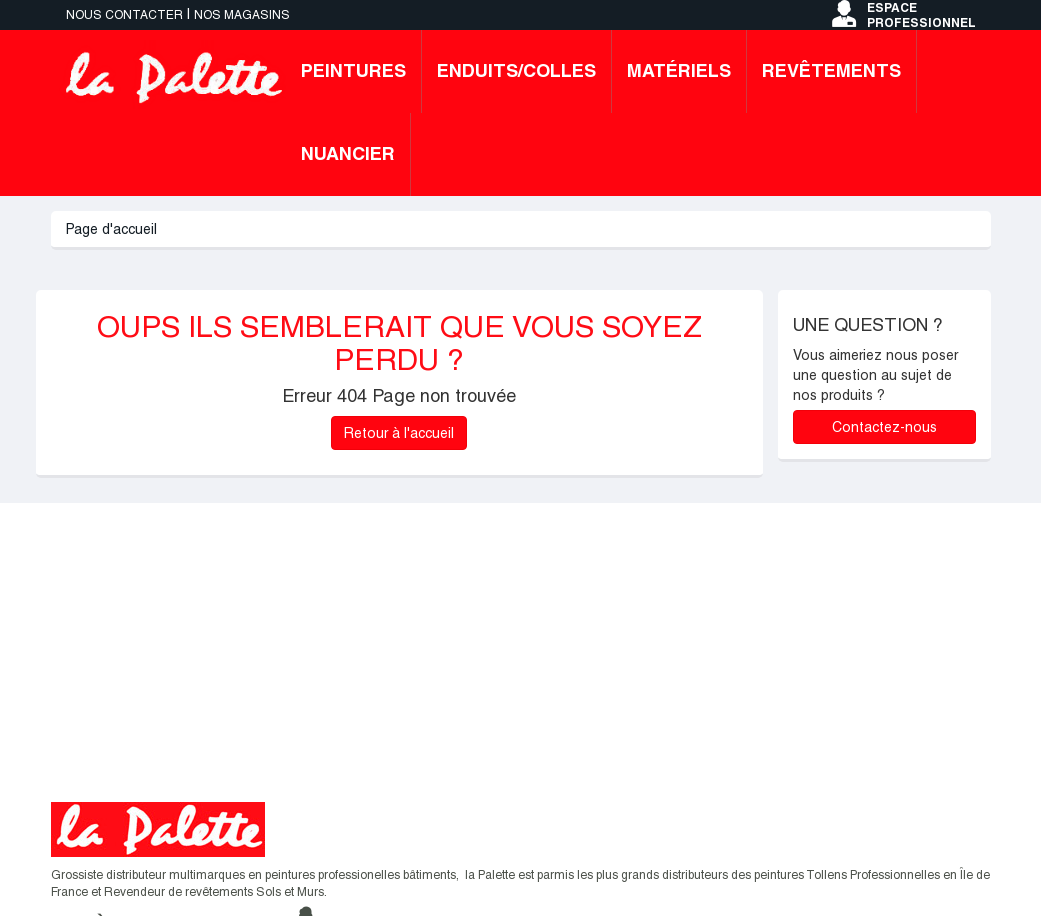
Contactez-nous (884, 427)
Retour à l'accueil (399, 433)
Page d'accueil (111, 229)
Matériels (679, 70)
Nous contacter (124, 15)
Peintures (353, 70)
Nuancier (348, 153)
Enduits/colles (516, 70)
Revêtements (831, 70)
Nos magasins (242, 15)
